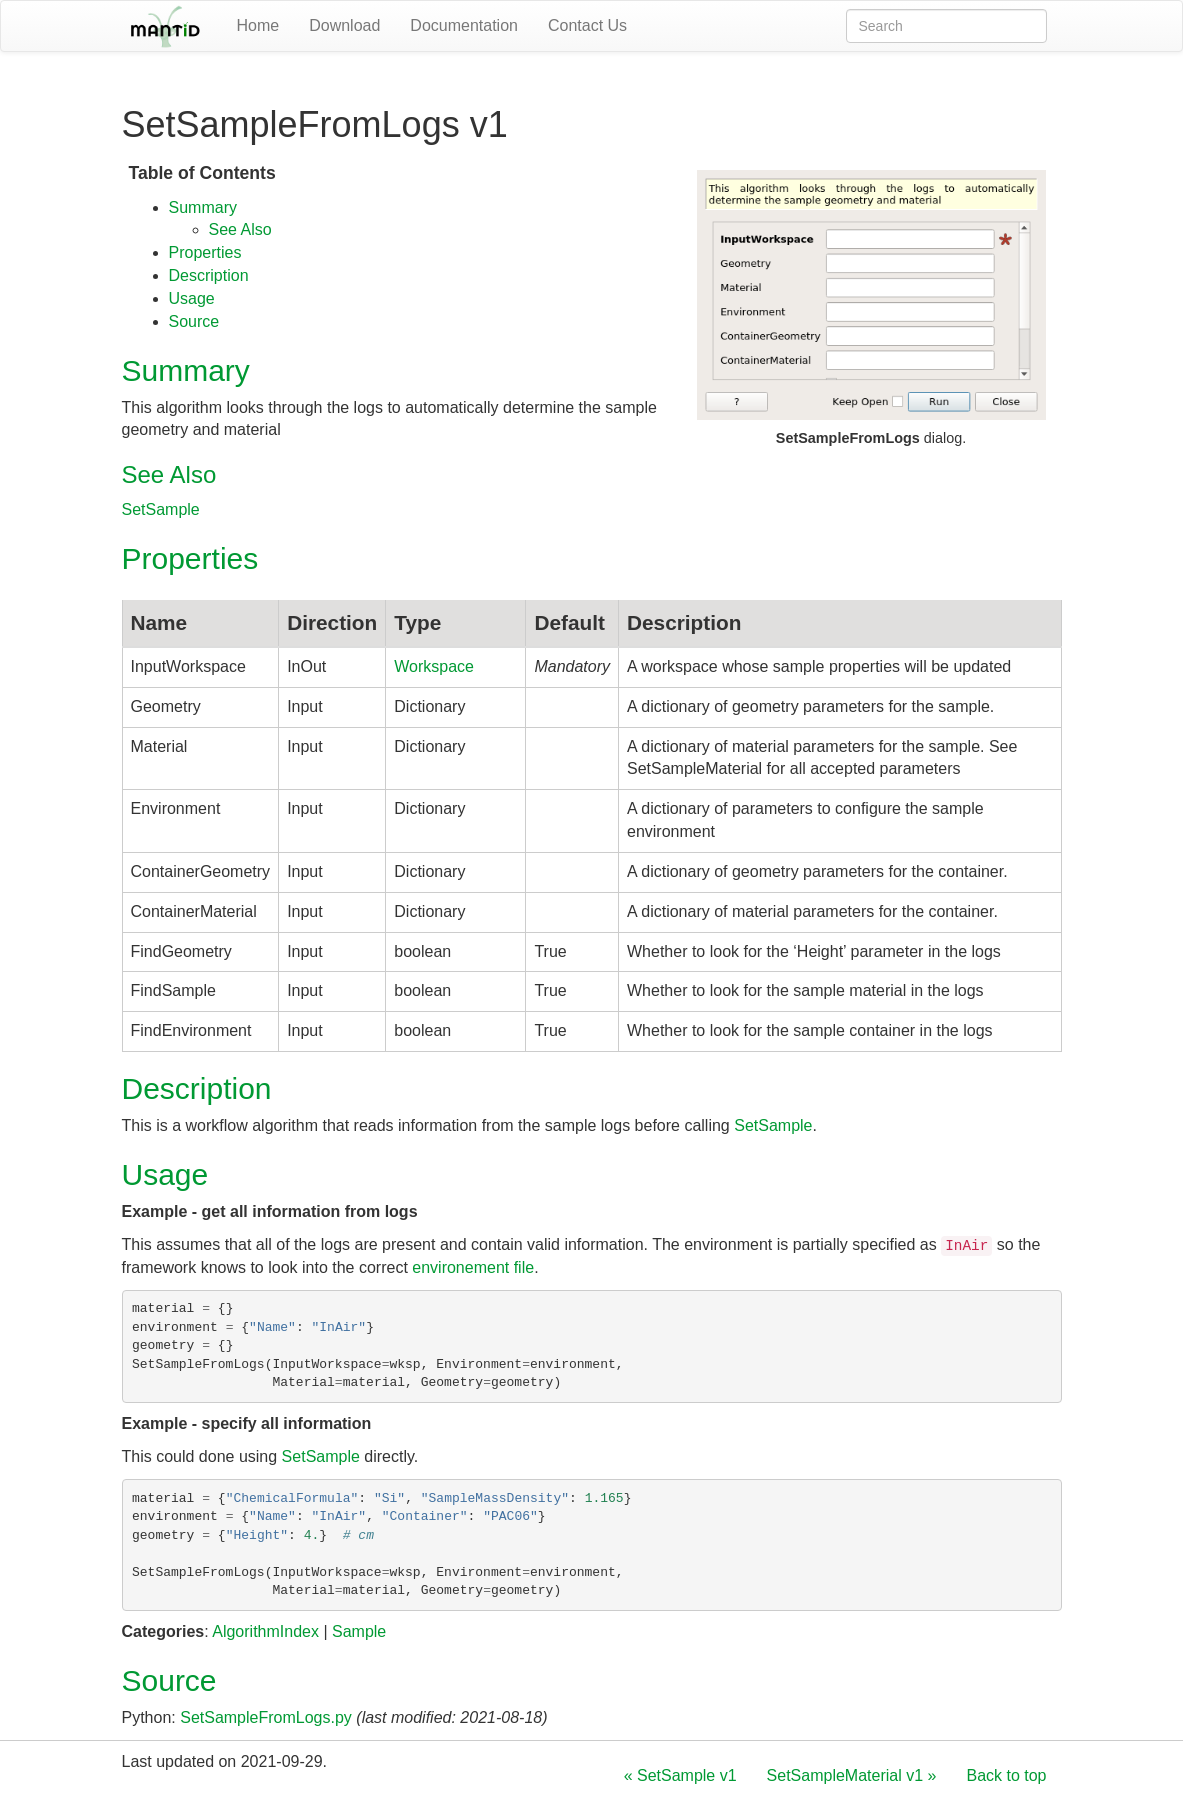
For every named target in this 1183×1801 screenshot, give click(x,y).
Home (258, 25)
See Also (240, 229)
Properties (205, 252)
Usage (192, 298)
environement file (473, 1267)
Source (194, 321)
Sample (359, 1631)
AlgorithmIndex (265, 1631)
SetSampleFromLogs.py (266, 1717)
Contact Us (587, 25)
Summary (203, 207)
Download (344, 25)
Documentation (464, 25)
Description (209, 275)
